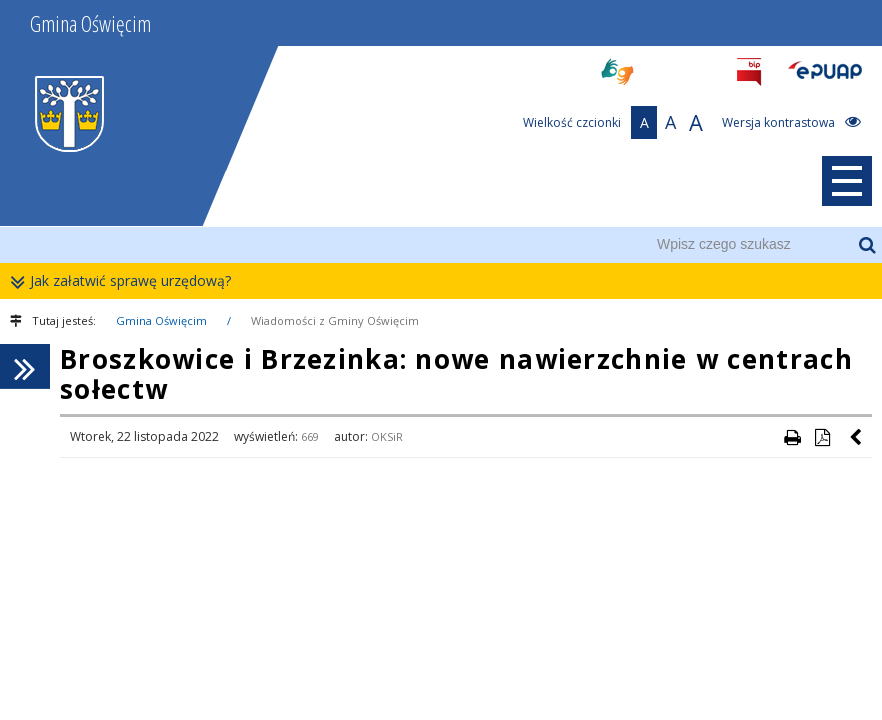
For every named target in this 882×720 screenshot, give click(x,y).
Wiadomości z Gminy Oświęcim (335, 320)
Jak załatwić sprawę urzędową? (125, 281)
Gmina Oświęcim (161, 320)
